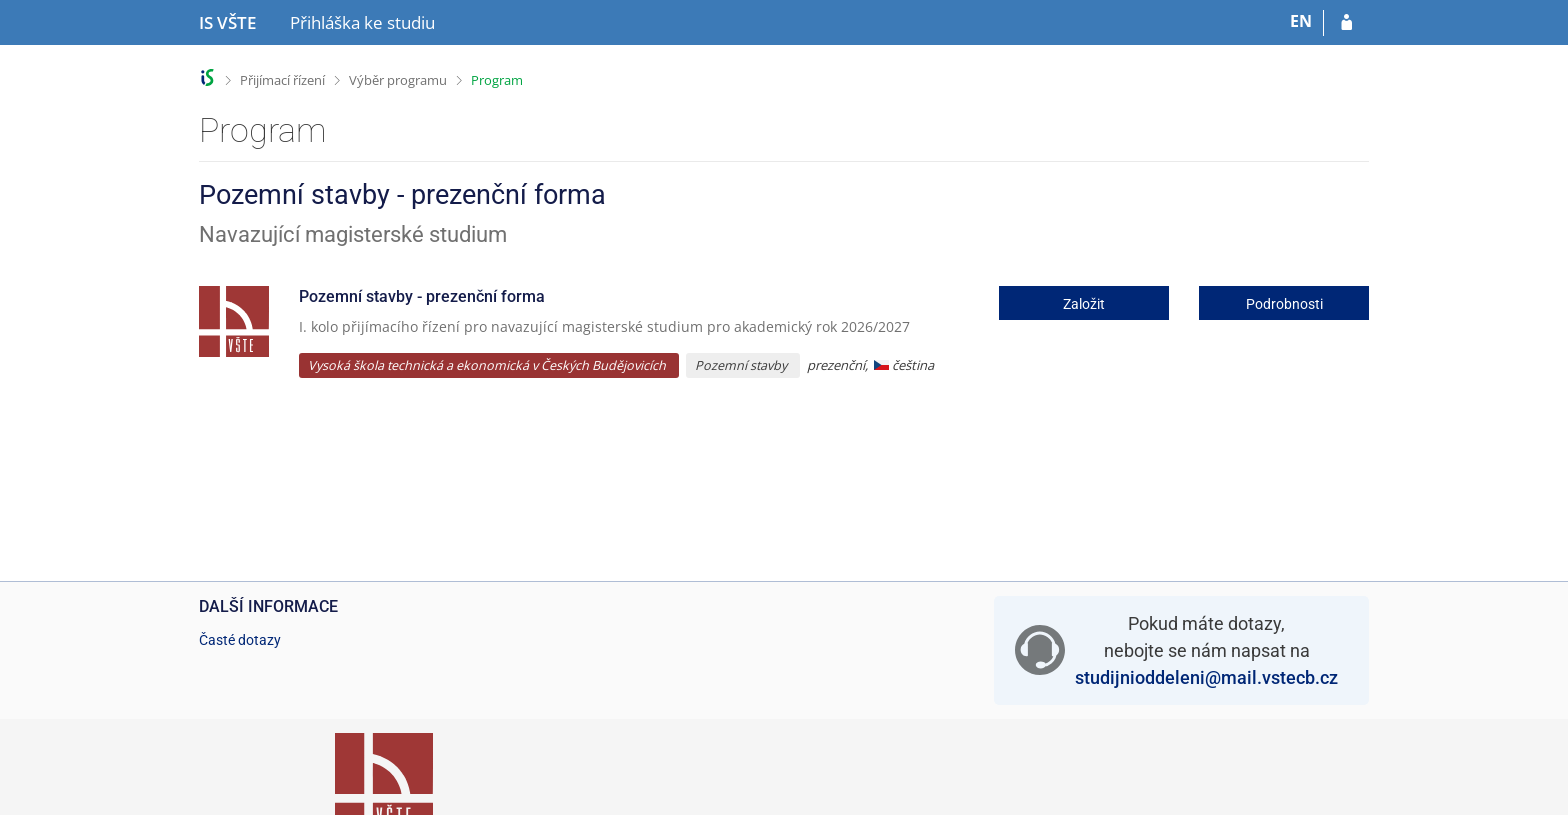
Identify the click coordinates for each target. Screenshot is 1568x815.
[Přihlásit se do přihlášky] (1346, 23)
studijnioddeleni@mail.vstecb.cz (1206, 677)
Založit (1084, 304)
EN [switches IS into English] (1301, 21)
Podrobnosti (1284, 304)
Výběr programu (398, 80)
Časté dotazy (240, 640)
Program (497, 80)
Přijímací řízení (282, 80)
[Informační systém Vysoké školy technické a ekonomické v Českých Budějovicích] (227, 23)
